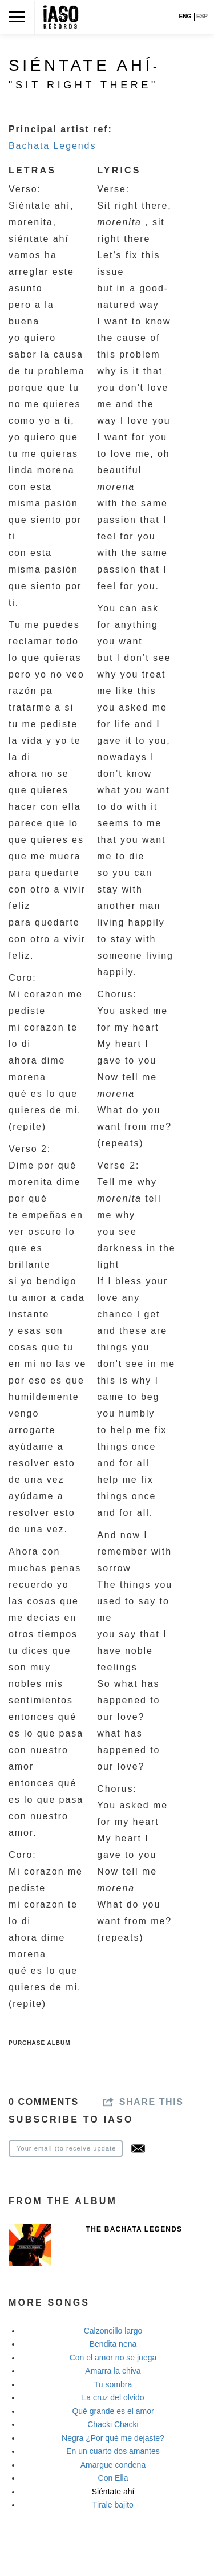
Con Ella (113, 2477)
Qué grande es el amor (113, 2411)
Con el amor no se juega (113, 2357)
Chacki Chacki (112, 2424)
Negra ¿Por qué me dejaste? (113, 2438)
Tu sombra (113, 2384)
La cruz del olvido (113, 2397)
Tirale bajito (113, 2504)
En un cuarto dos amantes (112, 2451)
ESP (202, 16)
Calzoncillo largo (113, 2330)
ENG (185, 16)
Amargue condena (113, 2464)
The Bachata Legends (134, 2229)
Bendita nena (113, 2343)
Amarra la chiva (112, 2370)
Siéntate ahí (113, 2491)
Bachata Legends (52, 146)
